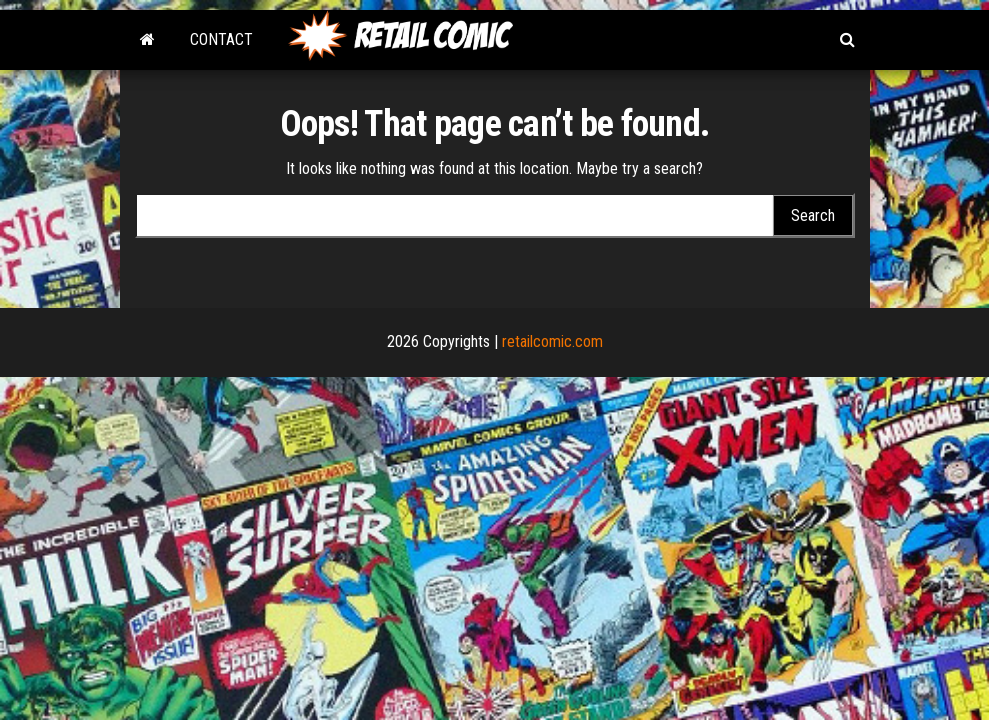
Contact (221, 39)
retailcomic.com (552, 341)
